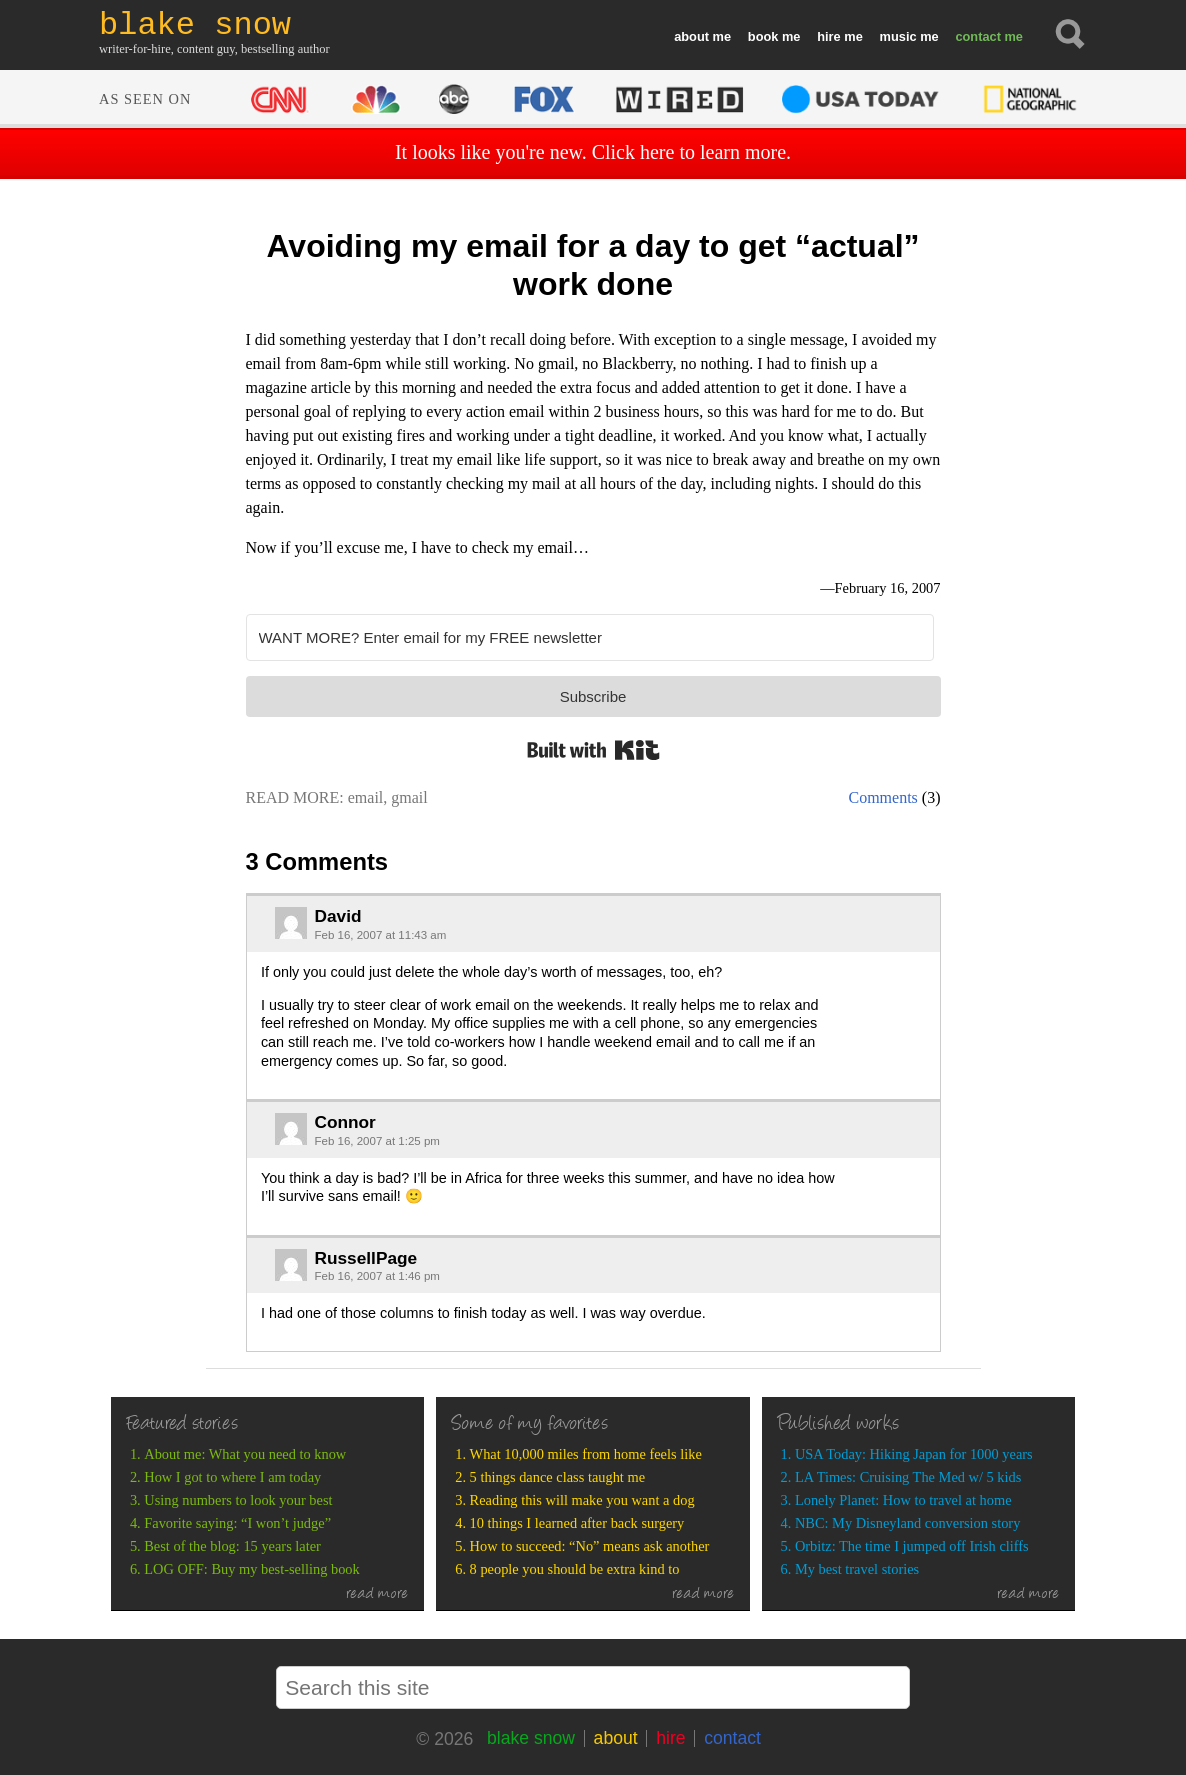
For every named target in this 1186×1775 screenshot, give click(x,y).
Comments (883, 797)
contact (978, 36)
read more (377, 1595)
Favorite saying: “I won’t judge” (237, 1523)
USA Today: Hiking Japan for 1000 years (914, 1454)
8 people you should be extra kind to (575, 1569)
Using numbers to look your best (238, 1500)
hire (828, 36)
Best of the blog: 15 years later (232, 1546)
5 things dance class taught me (557, 1477)
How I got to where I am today (232, 1477)
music (898, 36)
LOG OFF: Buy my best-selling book (251, 1569)
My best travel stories (857, 1569)
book (763, 36)
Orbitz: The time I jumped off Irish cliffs (912, 1546)
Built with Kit (593, 750)
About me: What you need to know (245, 1454)
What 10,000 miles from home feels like (586, 1454)
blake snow (531, 1738)
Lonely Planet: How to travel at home (903, 1500)
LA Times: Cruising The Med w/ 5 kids (908, 1477)
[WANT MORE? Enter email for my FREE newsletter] (590, 637)
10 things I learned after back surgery (577, 1523)
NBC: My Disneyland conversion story (907, 1523)
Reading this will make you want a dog (582, 1500)
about (691, 36)
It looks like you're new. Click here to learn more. (593, 152)
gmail (409, 797)
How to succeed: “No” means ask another (590, 1546)
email (366, 797)
